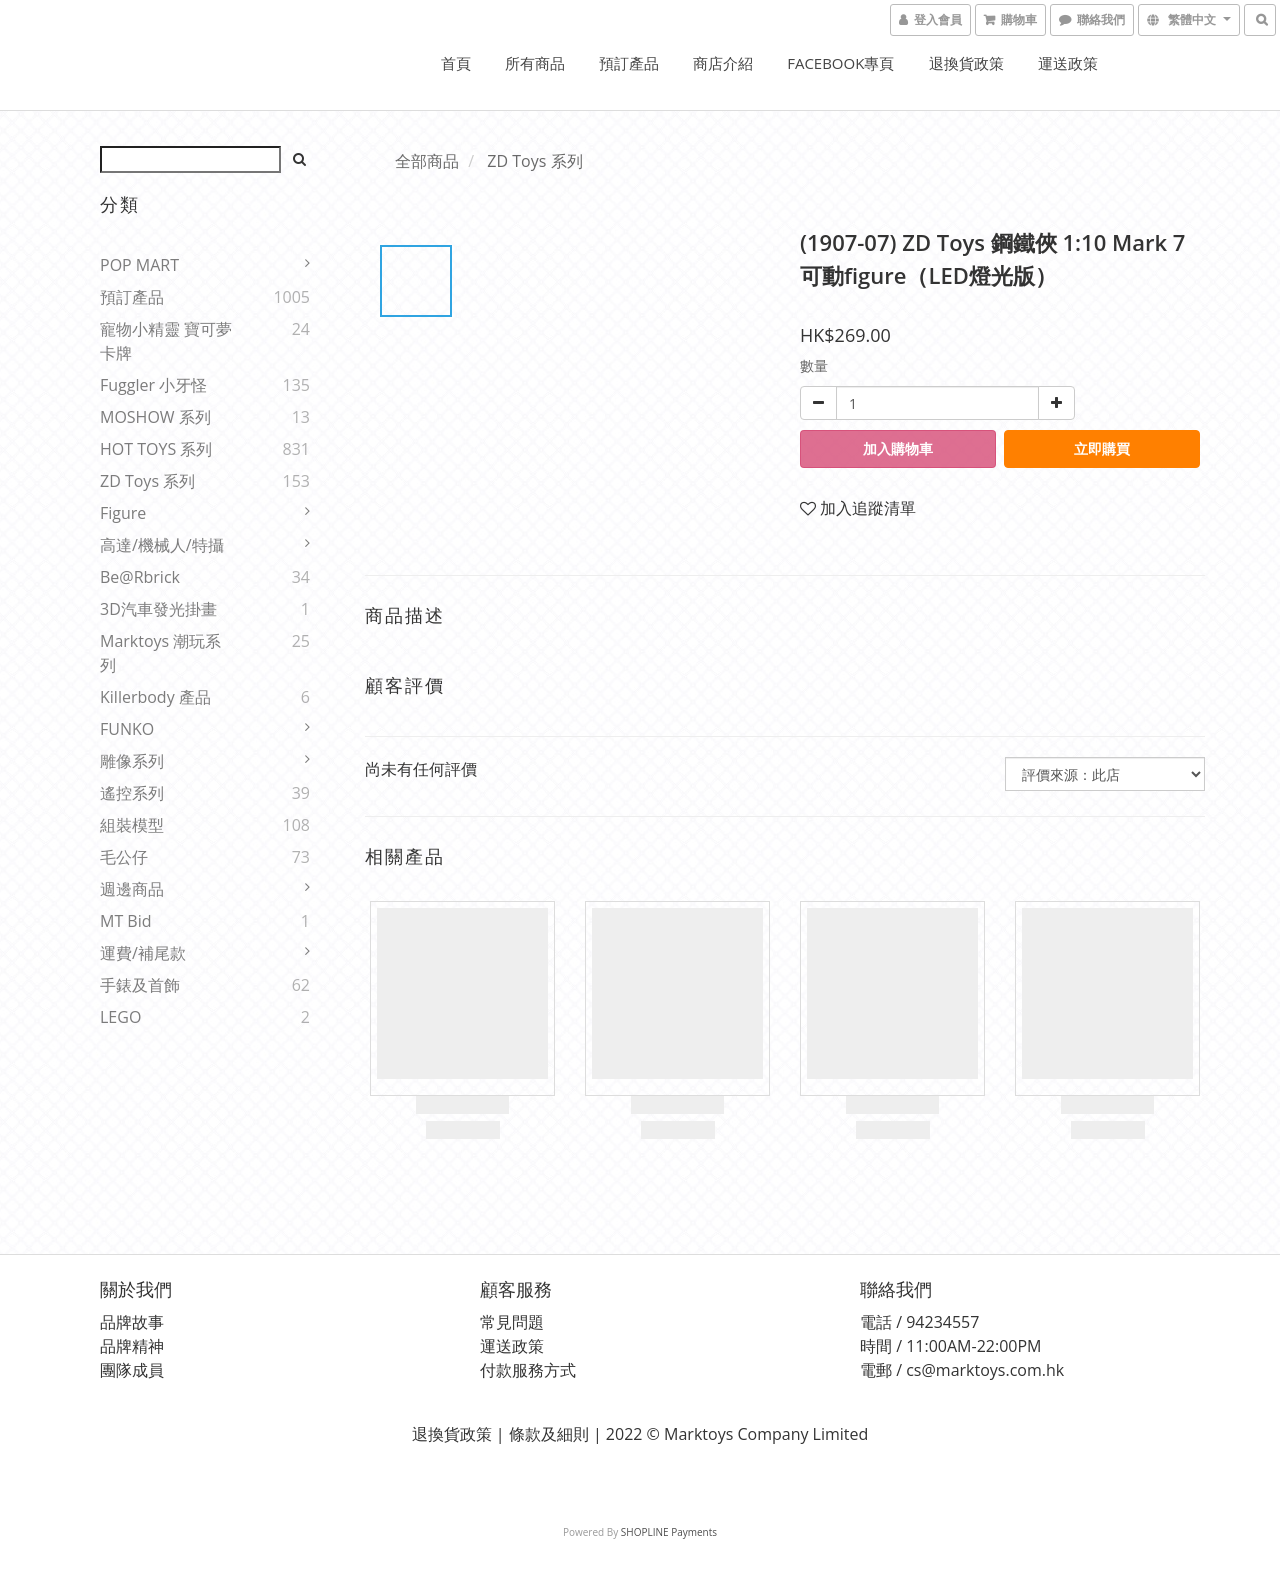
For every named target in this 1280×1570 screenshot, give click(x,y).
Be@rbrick (140, 577)
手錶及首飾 (140, 985)
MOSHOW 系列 (155, 417)
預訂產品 (629, 63)
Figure (123, 513)
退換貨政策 (966, 63)
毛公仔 (124, 857)
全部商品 (427, 161)
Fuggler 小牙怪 (153, 385)
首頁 (456, 63)
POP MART (139, 265)
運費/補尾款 (143, 953)
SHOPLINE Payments (669, 1532)
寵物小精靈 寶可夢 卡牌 (166, 341)
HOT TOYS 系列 (156, 449)
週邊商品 (132, 889)
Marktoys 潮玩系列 (160, 653)
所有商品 (535, 63)
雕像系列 (132, 761)
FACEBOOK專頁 (840, 63)
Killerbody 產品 (155, 697)
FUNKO (127, 729)
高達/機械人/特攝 (162, 545)
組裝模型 (132, 825)
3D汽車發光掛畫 (158, 609)
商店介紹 (723, 63)
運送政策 (1068, 63)
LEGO (120, 1017)
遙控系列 (132, 793)
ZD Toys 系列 (147, 481)
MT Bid (126, 921)
